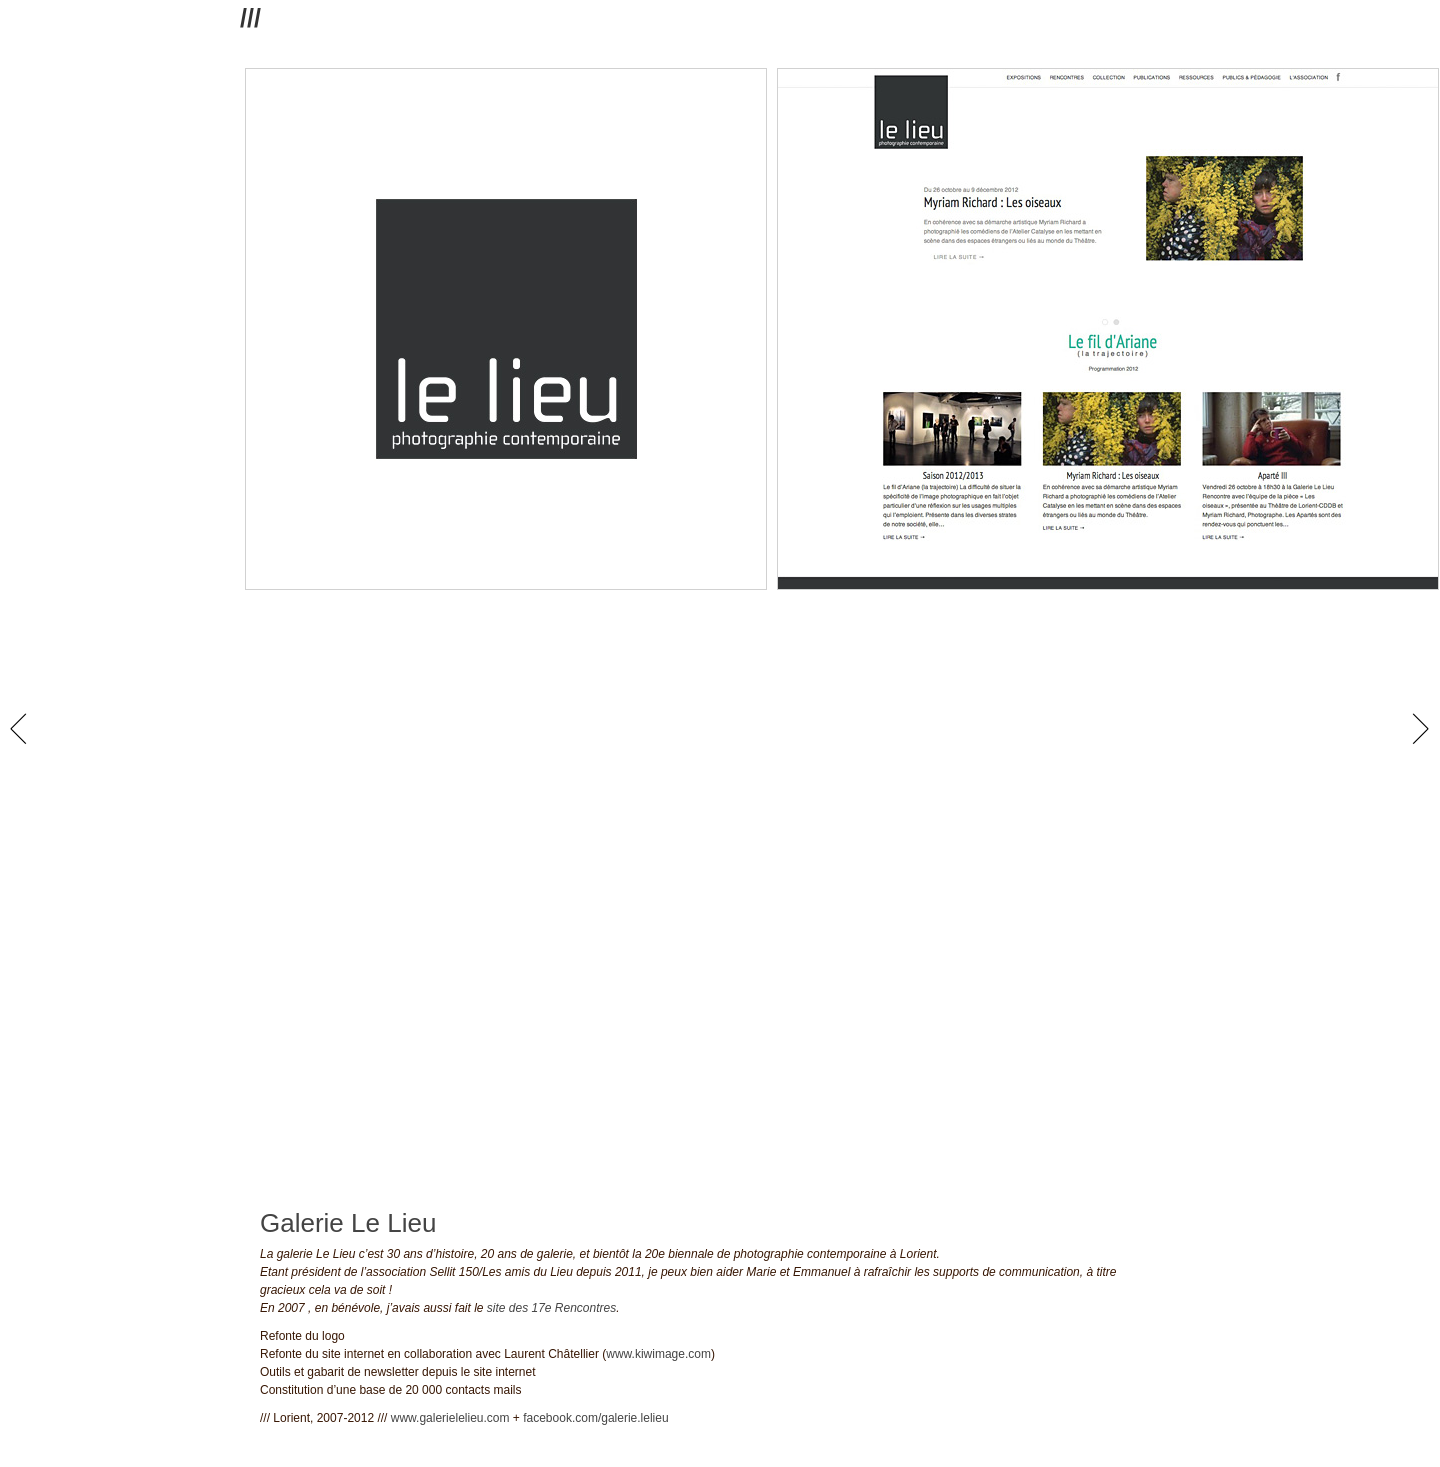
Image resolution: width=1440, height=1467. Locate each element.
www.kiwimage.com (658, 1354)
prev (22, 729)
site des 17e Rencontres (551, 1308)
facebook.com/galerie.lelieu (595, 1418)
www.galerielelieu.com (450, 1418)
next (1420, 729)
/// (250, 18)
